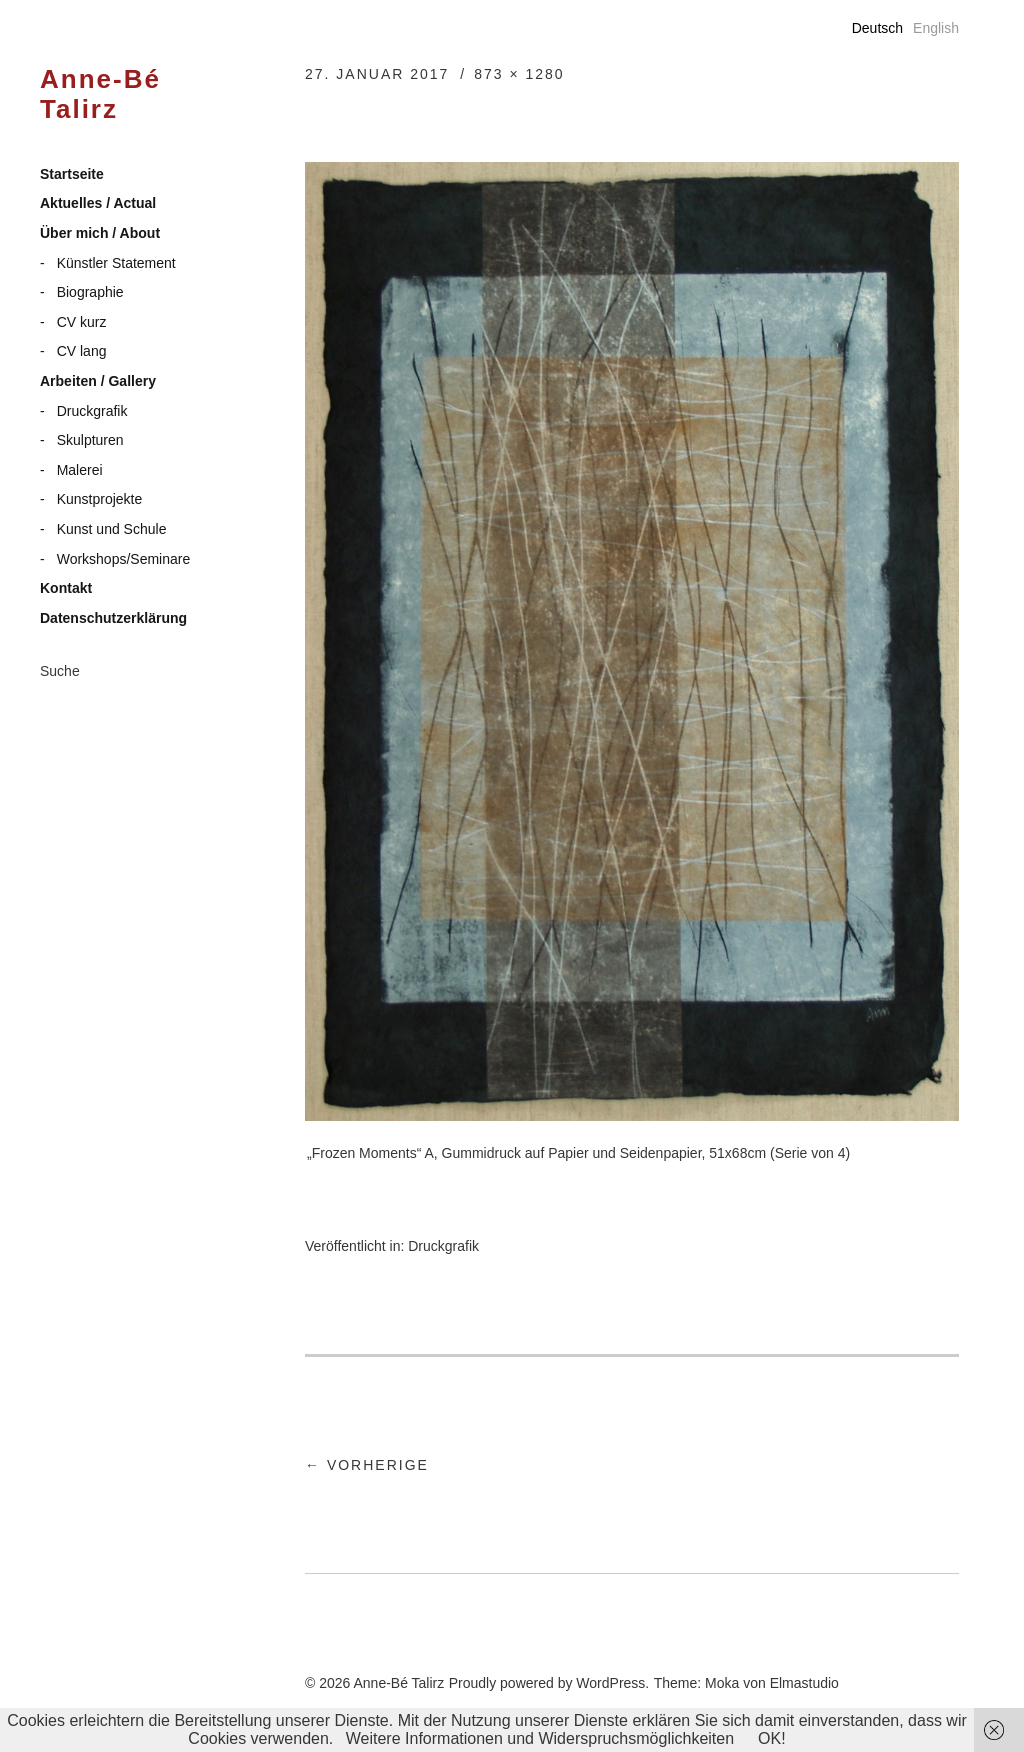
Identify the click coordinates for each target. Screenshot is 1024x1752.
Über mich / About (100, 233)
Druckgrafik (92, 411)
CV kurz (82, 322)
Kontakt (66, 588)
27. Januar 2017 (377, 74)
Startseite (72, 174)
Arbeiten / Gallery (98, 381)
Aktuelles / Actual (98, 203)
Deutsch (877, 28)
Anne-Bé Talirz (100, 94)
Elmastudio (804, 1683)
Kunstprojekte (100, 499)
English (936, 28)
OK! (772, 1738)
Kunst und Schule (112, 529)
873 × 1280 (519, 74)
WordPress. (612, 1683)
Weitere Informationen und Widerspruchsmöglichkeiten (540, 1738)
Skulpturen (90, 440)
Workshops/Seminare (124, 559)
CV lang (82, 351)
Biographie (90, 292)
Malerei (80, 470)
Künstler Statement (116, 263)
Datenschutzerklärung (113, 618)
